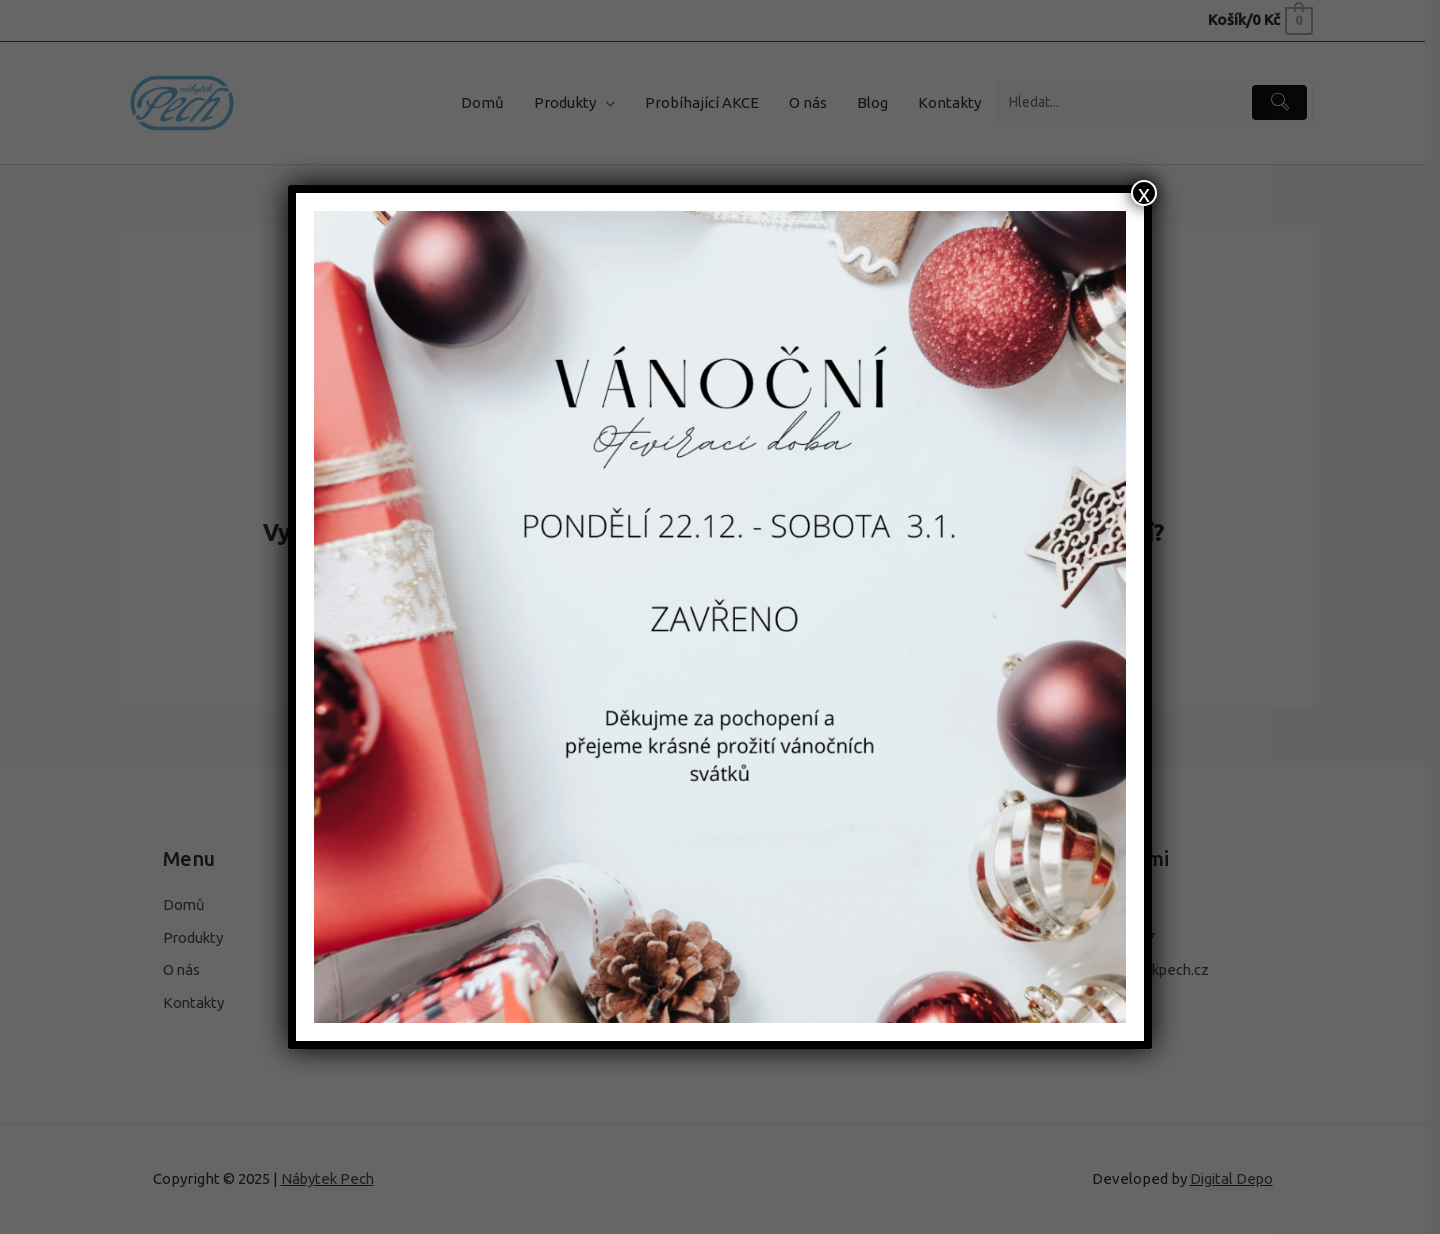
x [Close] (1144, 193)
